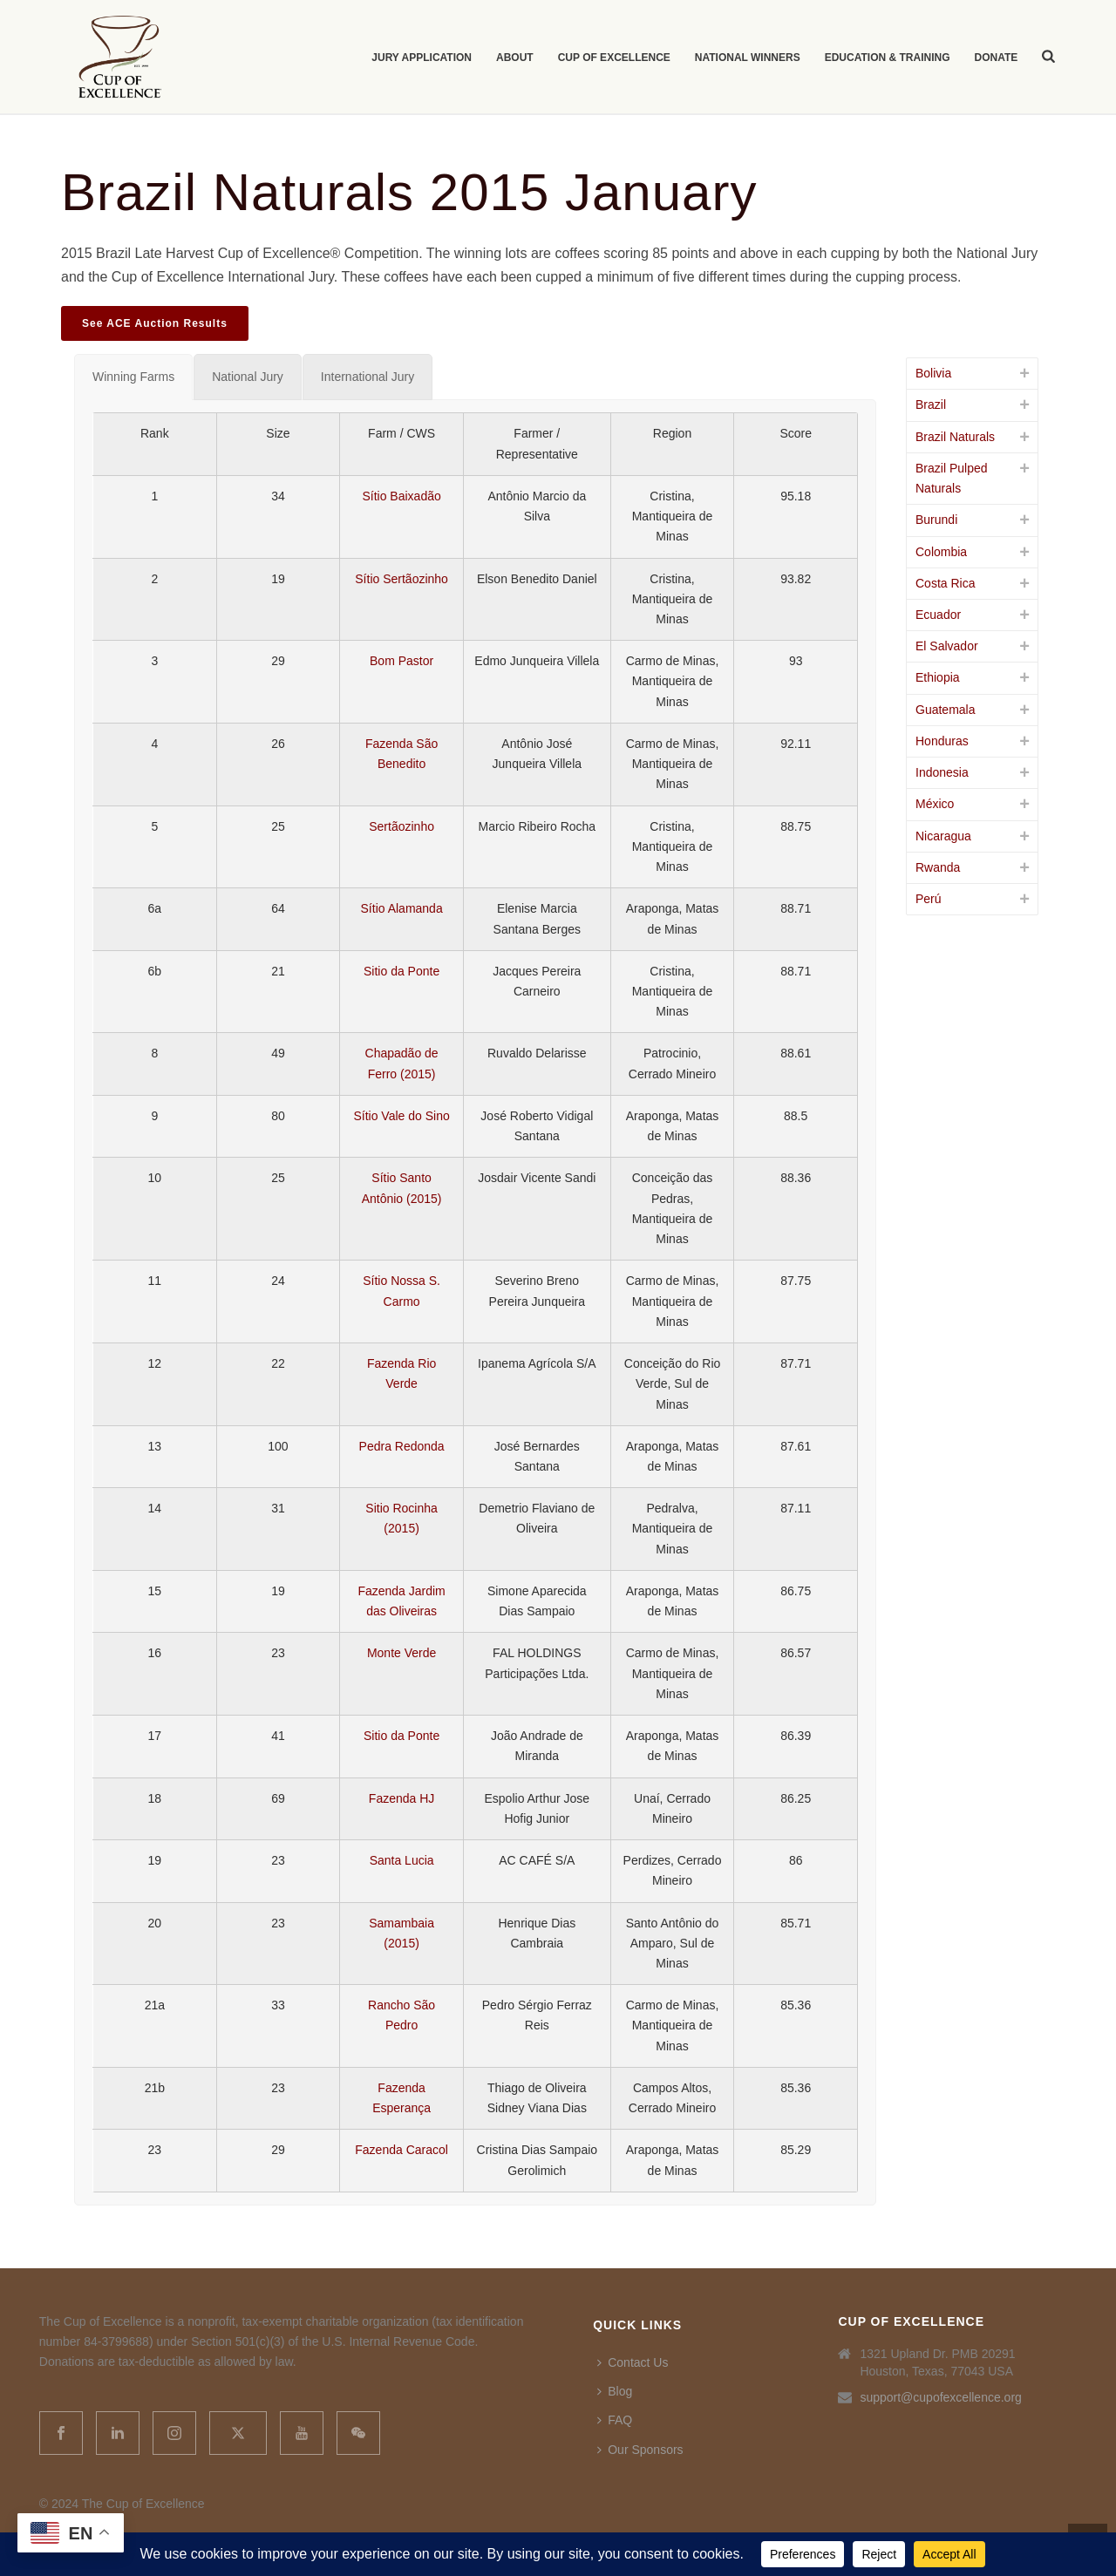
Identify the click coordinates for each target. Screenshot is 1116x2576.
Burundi (936, 520)
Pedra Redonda (402, 1446)
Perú (928, 899)
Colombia (941, 552)
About (515, 57)
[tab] (133, 377)
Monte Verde (401, 1653)
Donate (995, 57)
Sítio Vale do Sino (401, 1116)
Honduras (942, 741)
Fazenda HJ (401, 1798)
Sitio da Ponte (401, 971)
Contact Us (632, 2362)
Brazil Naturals (955, 437)
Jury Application (421, 57)
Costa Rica (945, 583)
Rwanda (937, 867)
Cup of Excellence (614, 57)
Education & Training (887, 57)
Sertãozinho (401, 826)
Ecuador (938, 615)
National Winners (747, 57)
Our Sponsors (640, 2450)
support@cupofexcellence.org (940, 2397)
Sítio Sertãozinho (401, 579)
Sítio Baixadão (401, 496)
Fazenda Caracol (401, 2150)
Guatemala (945, 710)
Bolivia (933, 373)
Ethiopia (937, 677)
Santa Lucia (402, 1860)
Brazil (930, 404)
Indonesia (942, 772)
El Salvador (946, 646)
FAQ (614, 2420)
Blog (614, 2391)
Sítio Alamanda (402, 908)
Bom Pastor (401, 661)
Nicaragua (943, 836)
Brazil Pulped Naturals (951, 478)
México (934, 804)
